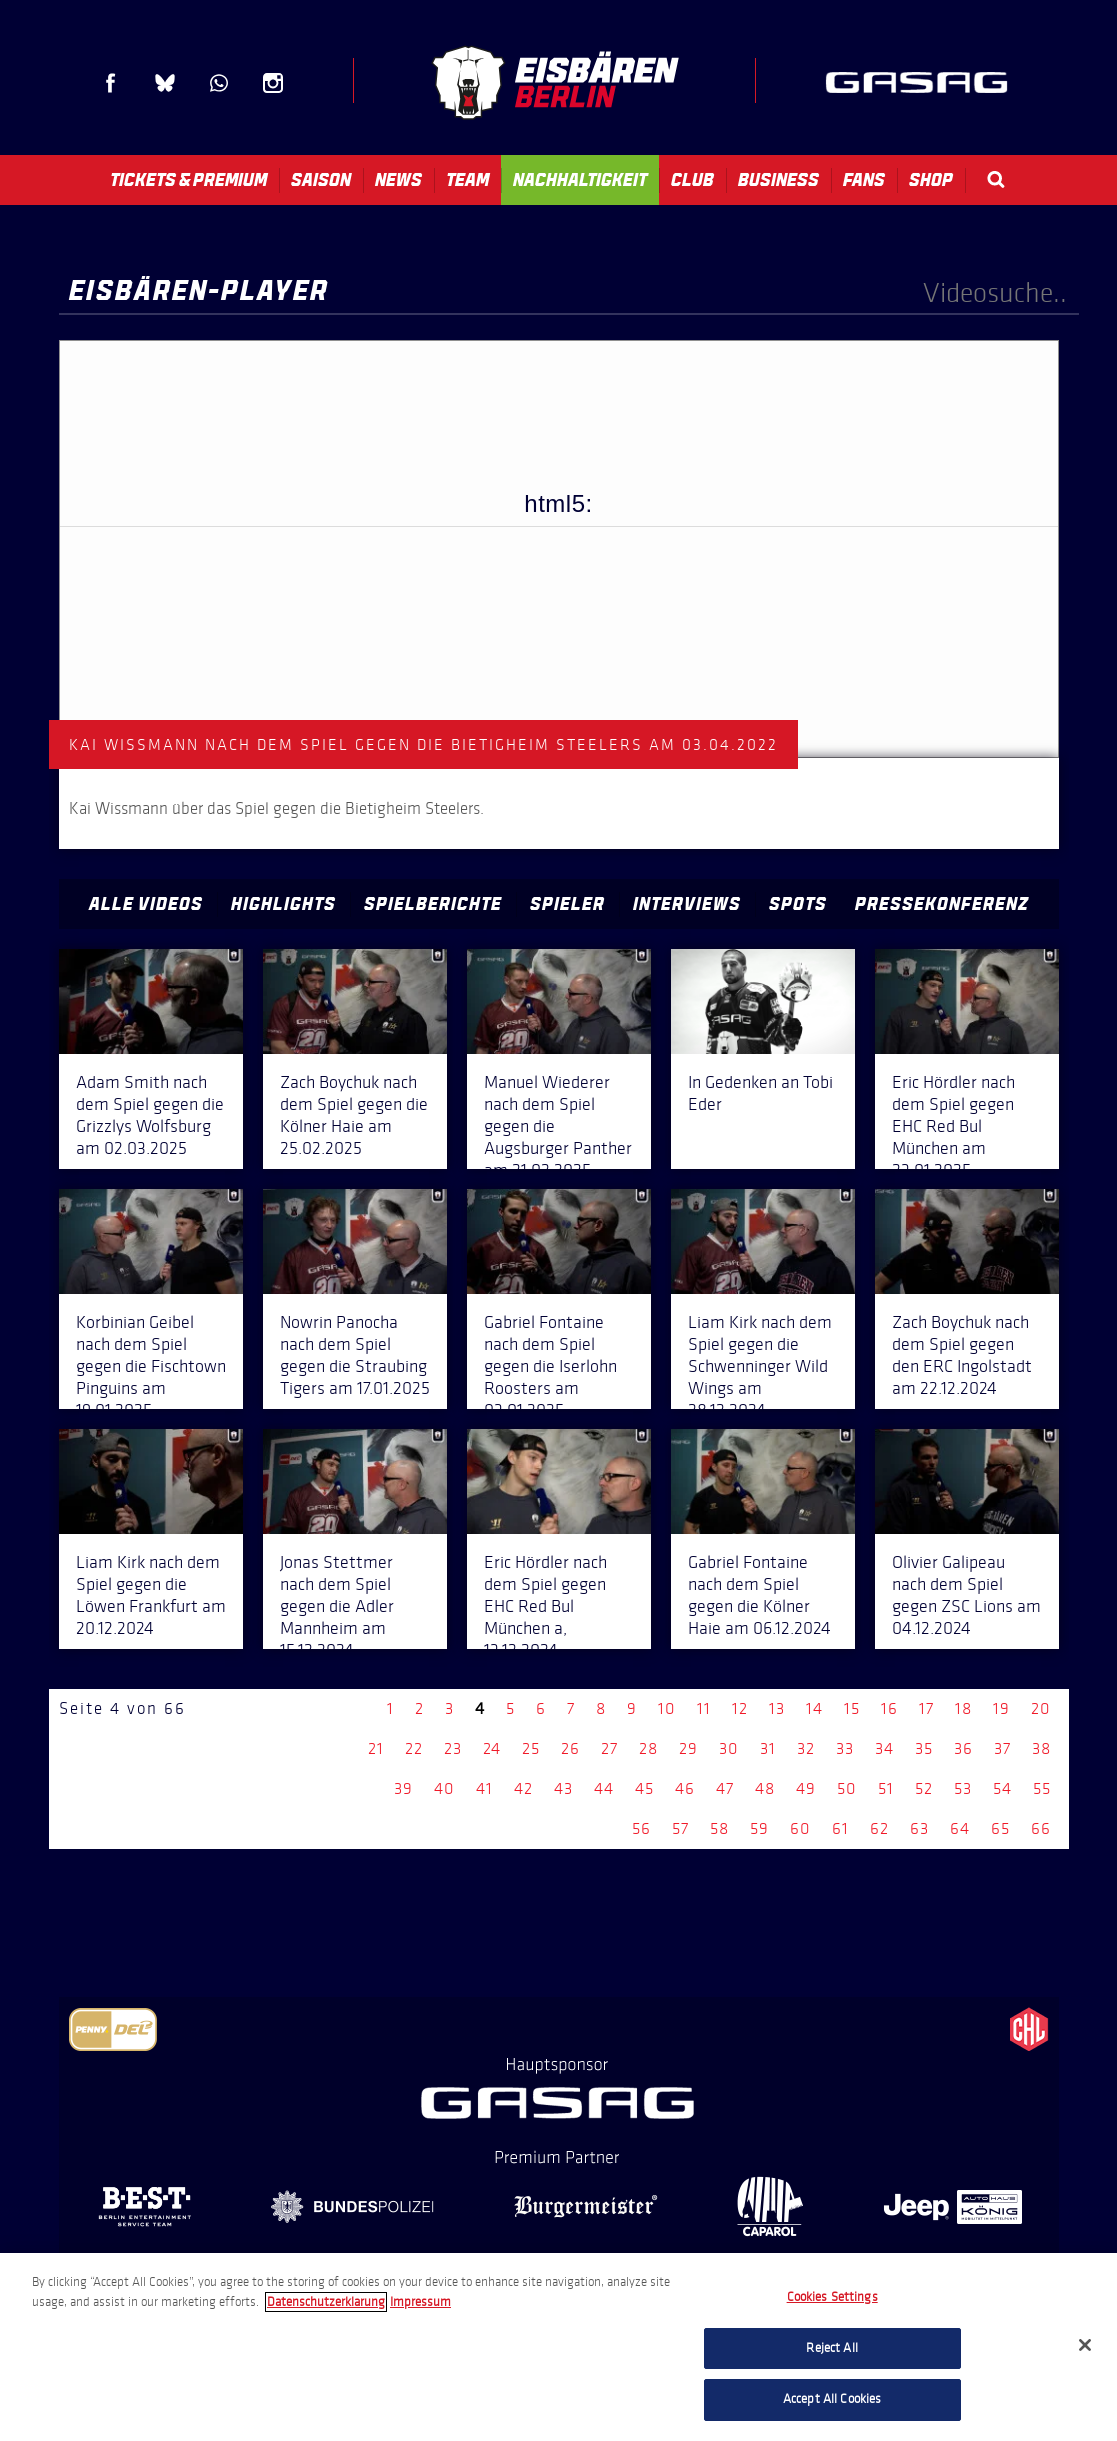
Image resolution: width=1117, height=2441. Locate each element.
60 (800, 1828)
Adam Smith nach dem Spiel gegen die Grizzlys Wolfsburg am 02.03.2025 (150, 1115)
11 (704, 1708)
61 (840, 1828)
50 (847, 1788)
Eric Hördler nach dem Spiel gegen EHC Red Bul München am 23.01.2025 (953, 1126)
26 (570, 1748)
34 (884, 1748)
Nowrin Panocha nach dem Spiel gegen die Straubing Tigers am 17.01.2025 (355, 1355)
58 (719, 1828)
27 (609, 1748)
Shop (931, 180)
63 (919, 1828)
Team (467, 180)
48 (765, 1788)
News (398, 180)
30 (729, 1748)
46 (685, 1788)
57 (680, 1828)
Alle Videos (146, 904)
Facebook (111, 83)
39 (403, 1788)
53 (963, 1788)
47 (725, 1788)
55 (1042, 1788)
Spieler (567, 904)
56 (641, 1828)
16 (889, 1708)
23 (453, 1748)
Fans (864, 180)
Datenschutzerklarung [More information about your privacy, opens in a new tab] (326, 2302)
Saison (321, 180)
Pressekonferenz (942, 904)
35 (924, 1748)
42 (523, 1788)
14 (814, 1708)
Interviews (687, 904)
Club (692, 180)
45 (644, 1788)
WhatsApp (219, 83)
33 (845, 1748)
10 (667, 1708)
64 (960, 1828)
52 (924, 1788)
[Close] (1085, 2345)
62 (879, 1828)
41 (484, 1788)
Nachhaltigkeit (580, 180)
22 (414, 1748)
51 (886, 1788)
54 (1002, 1788)
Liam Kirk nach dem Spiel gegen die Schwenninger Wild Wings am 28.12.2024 (760, 1366)
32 (806, 1748)
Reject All (831, 2348)
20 (1041, 1708)
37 (1002, 1748)
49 (806, 1788)
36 (963, 1748)
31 (768, 1748)
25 (531, 1748)
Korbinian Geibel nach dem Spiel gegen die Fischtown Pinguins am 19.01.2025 (151, 1366)
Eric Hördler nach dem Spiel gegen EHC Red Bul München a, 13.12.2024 (545, 1606)
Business (778, 180)
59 (759, 1828)
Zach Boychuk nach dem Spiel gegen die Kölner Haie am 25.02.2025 (354, 1115)
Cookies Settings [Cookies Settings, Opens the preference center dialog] (832, 2297)
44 (604, 1788)
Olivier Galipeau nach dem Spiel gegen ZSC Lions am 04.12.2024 (966, 1595)
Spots (798, 904)
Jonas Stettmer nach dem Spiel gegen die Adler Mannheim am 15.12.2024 (337, 1606)
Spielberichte (433, 904)
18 (963, 1708)
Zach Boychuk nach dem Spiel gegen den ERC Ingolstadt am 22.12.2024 (962, 1355)
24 (492, 1748)
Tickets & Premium (188, 180)
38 (1041, 1748)
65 (1000, 1828)
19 (1001, 1708)
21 (376, 1748)
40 (444, 1788)
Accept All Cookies (832, 2399)
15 (852, 1708)
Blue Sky (165, 83)
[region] (558, 2347)
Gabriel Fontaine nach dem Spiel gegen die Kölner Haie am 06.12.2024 (759, 1595)
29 (688, 1748)
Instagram (273, 83)
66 (1041, 1828)
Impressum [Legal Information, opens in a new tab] (420, 2302)
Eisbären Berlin (555, 82)
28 (648, 1748)
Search (996, 179)
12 (740, 1708)
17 (926, 1708)
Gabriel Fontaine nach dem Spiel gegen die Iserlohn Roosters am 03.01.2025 (550, 1366)
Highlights (283, 904)
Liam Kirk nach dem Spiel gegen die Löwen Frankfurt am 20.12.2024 (151, 1595)
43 (563, 1788)
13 (777, 1708)
